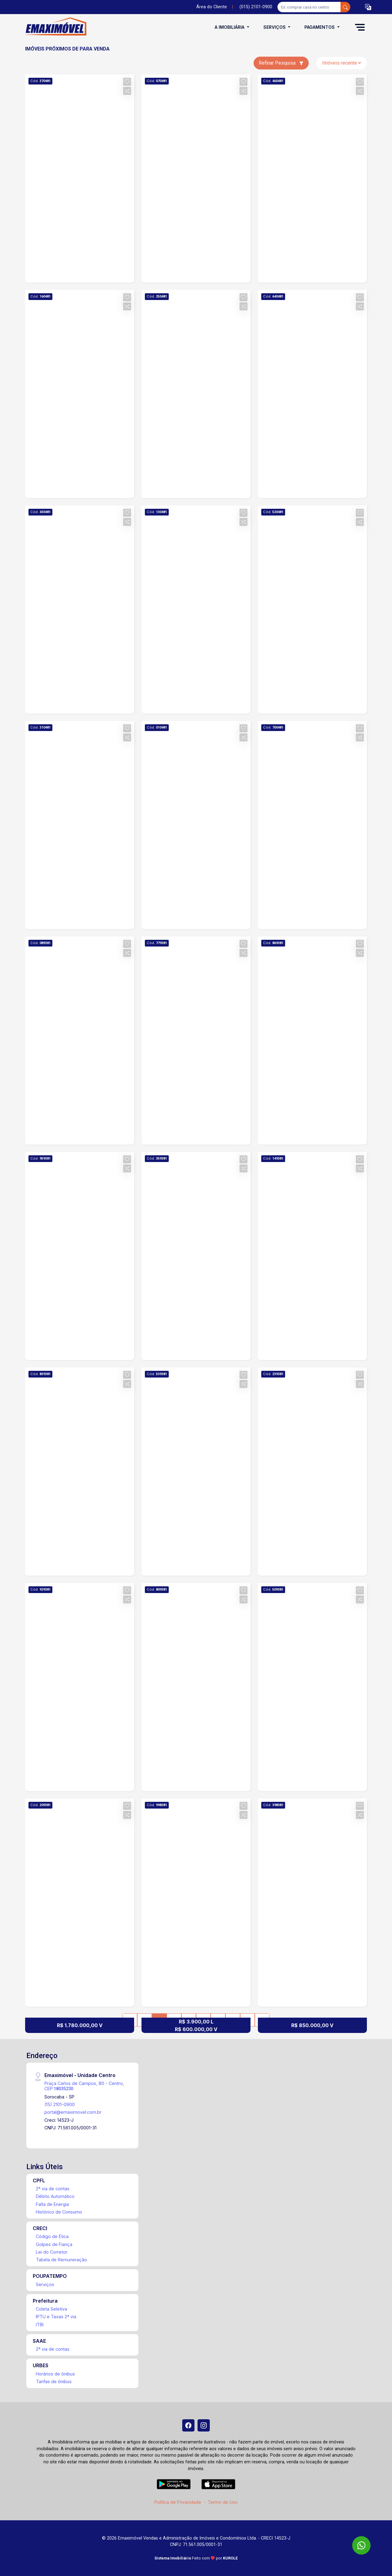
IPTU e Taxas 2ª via (56, 2316)
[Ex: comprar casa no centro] (309, 7)
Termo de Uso (223, 2502)
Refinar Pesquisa (281, 63)
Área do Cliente (211, 6)
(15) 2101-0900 (59, 2104)
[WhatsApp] (361, 2545)
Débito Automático (55, 2196)
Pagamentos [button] (320, 27)
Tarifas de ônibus (54, 2381)
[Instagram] (204, 2425)
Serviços (45, 2284)
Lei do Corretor (51, 2252)
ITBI (39, 2324)
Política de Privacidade (177, 2502)
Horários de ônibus (55, 2373)
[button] (368, 7)
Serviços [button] (275, 27)
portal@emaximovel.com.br (72, 2112)
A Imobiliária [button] (230, 27)
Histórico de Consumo (59, 2211)
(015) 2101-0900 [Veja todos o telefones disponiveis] (255, 6)
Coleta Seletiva (51, 2309)
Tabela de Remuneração (61, 2259)
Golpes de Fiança (54, 2244)
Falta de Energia (52, 2204)
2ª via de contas (53, 2188)
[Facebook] (188, 2425)
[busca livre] (345, 7)
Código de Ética (52, 2236)
